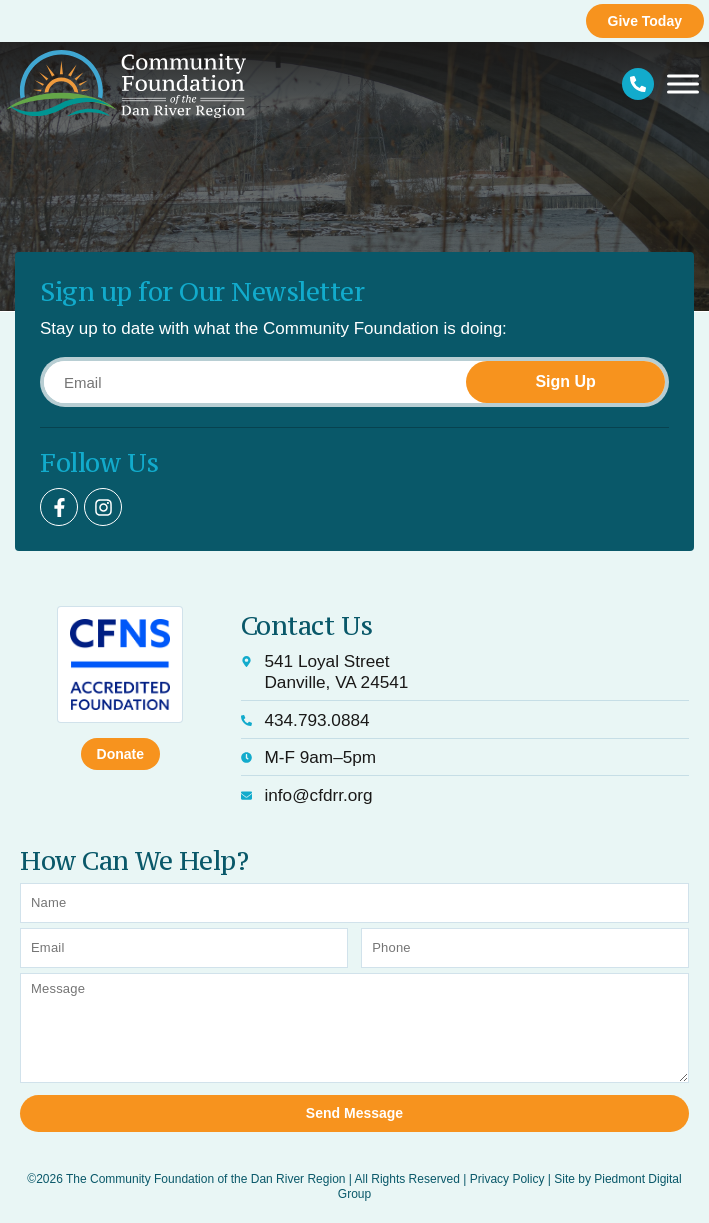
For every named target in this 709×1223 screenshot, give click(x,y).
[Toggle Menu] (683, 84)
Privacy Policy (507, 1179)
